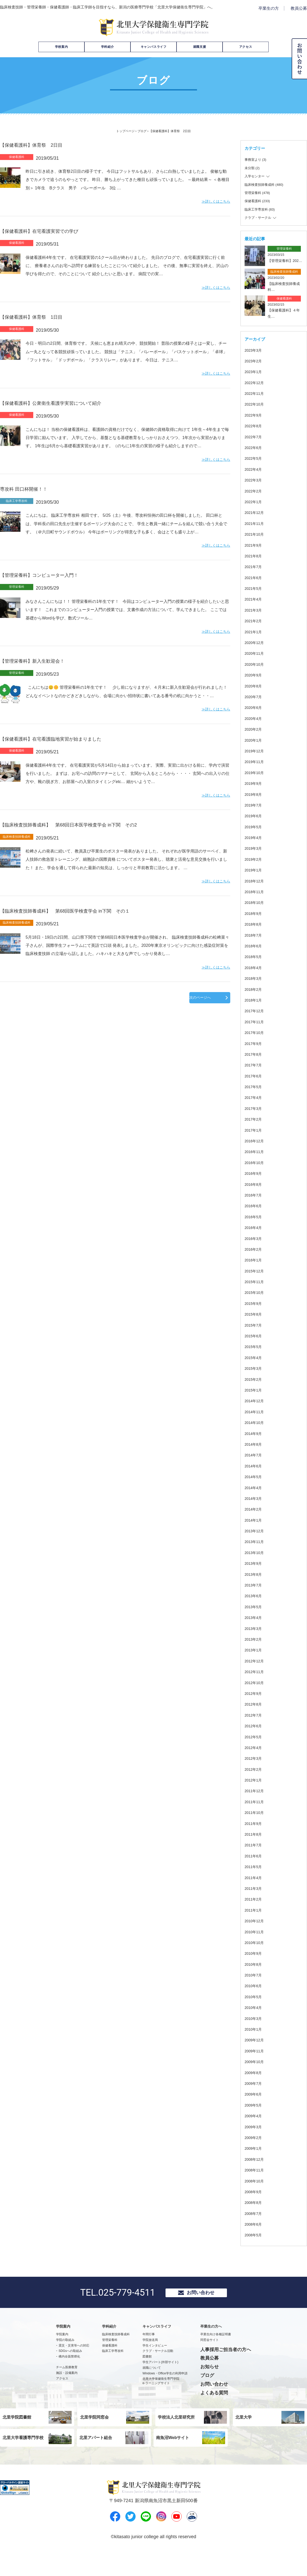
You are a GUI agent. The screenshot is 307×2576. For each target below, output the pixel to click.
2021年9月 (254, 569)
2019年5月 (254, 850)
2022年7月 (254, 460)
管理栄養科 (16, 588)
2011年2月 (254, 1923)
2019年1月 (254, 894)
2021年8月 (254, 580)
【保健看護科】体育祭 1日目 (41, 316)
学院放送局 (150, 2365)
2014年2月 (254, 1533)
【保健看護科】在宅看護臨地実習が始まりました (68, 738)
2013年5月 (254, 1630)
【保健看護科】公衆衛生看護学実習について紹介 (68, 402)
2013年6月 (254, 1620)
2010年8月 (254, 1988)
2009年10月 (255, 2085)
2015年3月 (254, 1392)
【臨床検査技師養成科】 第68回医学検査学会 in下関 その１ (86, 910)
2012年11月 (255, 1695)
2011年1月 (254, 1934)
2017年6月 (254, 1100)
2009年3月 (254, 2150)
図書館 (147, 2382)
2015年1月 (254, 1414)
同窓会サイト (209, 2365)
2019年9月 (254, 807)
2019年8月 (254, 818)
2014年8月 (254, 1468)
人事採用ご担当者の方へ (225, 2375)
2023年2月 (254, 385)
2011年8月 (254, 1858)
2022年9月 (254, 439)
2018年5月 (254, 981)
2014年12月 (255, 1425)
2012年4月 (254, 1771)
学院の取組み (65, 2365)
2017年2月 (254, 1143)
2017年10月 (255, 1056)
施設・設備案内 (67, 2398)
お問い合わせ (200, 2317)
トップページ (125, 131)
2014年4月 (254, 1511)
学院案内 (62, 2360)
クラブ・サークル (263, 217)
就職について (151, 2393)
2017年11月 (255, 1045)
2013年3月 (254, 1652)
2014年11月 (255, 1435)
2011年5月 (254, 1890)
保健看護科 (16, 158)
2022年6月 (254, 471)
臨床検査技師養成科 (16, 838)
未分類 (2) (255, 167)
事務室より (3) (260, 159)
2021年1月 (254, 655)
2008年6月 (254, 2248)
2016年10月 (255, 1186)
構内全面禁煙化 (69, 2382)
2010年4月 (254, 2031)
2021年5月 (254, 612)
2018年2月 (254, 1013)
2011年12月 (255, 1815)
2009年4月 (254, 2139)
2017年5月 (254, 1110)
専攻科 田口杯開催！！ (31, 488)
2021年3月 (254, 634)
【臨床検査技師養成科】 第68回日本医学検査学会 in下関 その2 (91, 824)
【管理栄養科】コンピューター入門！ (53, 574)
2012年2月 (254, 1793)
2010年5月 (254, 2020)
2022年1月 (254, 525)
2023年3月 (254, 374)
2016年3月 (254, 1262)
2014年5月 (254, 1500)
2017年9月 (254, 1067)
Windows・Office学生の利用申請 (165, 2399)
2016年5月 (254, 1240)
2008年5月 (254, 2259)
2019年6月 (254, 839)
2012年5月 (254, 1760)
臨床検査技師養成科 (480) (271, 184)
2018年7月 (254, 959)
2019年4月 (254, 861)
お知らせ (209, 2392)
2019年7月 (254, 829)
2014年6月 (254, 1490)
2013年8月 (254, 1598)
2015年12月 (255, 1295)
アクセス (245, 47)
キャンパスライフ (154, 47)
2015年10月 (255, 1316)
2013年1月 (254, 1674)
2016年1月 (254, 1284)
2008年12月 (255, 2183)
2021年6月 (254, 601)
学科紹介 (107, 47)
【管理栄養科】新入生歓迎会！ (43, 660)
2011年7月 (254, 1869)
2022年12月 (255, 406)
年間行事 (148, 2360)
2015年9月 (254, 1327)
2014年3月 (254, 1522)
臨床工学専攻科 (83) (265, 209)
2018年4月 (254, 991)
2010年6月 (254, 2010)
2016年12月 (255, 1165)
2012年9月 (254, 1717)
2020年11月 (255, 677)
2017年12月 (255, 1035)
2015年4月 (254, 1381)
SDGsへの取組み (70, 2377)
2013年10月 (255, 1576)
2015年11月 (255, 1305)
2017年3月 (254, 1132)
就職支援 (199, 47)
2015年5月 (254, 1370)
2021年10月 (255, 558)
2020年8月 (254, 710)
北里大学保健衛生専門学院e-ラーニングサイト (160, 2407)
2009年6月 (254, 2118)
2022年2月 (254, 515)
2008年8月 (254, 2226)
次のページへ (208, 998)
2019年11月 (255, 786)
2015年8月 (254, 1338)
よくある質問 (214, 2418)
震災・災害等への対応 (74, 2371)
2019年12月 (255, 775)
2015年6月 (254, 1360)
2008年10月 (255, 2205)
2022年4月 (254, 493)
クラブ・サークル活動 (157, 2377)
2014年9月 (254, 1457)
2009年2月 (254, 2161)
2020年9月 (254, 699)
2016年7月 (254, 1219)
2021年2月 (254, 644)
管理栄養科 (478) (262, 192)
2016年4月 (254, 1251)
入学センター (258, 175)
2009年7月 (254, 2107)
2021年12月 (255, 536)
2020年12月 (255, 666)
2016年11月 (255, 1176)
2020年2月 (254, 753)
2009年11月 (255, 2075)
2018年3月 (254, 1002)
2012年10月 (255, 1706)
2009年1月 (254, 2172)
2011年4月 (254, 1901)
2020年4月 (254, 742)
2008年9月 (254, 2215)
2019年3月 (254, 872)
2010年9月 (254, 1977)
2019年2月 (254, 883)
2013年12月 (255, 1554)
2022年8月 (254, 449)
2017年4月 (254, 1121)
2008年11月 (255, 2194)
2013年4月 (254, 1641)
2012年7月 (254, 1739)
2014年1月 (254, 1544)
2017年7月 (254, 1089)
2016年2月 (254, 1273)
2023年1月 (254, 395)
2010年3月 (254, 2042)
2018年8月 (254, 948)
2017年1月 (254, 1154)
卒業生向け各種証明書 (215, 2360)
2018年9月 (254, 937)
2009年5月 (254, 2129)
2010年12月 (255, 1944)
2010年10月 (255, 1966)
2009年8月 (254, 2096)
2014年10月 (255, 1446)
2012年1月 (254, 1804)
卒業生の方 (268, 8)
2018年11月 (255, 915)
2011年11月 (255, 1825)
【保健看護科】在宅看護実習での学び (52, 230)
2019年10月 (255, 796)
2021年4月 (254, 623)
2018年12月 (255, 905)
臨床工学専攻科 (16, 502)
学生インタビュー (154, 2371)
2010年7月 (254, 1999)
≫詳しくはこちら (214, 201)
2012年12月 (255, 1685)
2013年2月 (254, 1663)
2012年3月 (254, 1782)
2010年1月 (254, 2053)
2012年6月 (254, 1749)
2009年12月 (255, 2064)
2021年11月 (255, 547)
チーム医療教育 (67, 2393)
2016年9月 (254, 1197)
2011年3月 (254, 1912)
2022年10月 (255, 428)
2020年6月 (254, 731)
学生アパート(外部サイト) (160, 2388)
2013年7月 (254, 1609)
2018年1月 (254, 1024)
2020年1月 (254, 764)
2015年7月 (254, 1349)
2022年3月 (254, 504)
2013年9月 (254, 1587)
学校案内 (61, 47)
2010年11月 (255, 1955)
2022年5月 (254, 482)
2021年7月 (254, 590)
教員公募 (299, 8)
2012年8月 (254, 1728)
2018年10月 (255, 926)
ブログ (142, 131)
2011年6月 (254, 1880)
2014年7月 (254, 1479)
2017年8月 (254, 1078)
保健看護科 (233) (262, 200)
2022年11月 (255, 417)
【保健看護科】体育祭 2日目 (41, 144)
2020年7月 (254, 720)
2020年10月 (255, 688)
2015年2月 (254, 1403)
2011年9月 (254, 1847)
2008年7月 (254, 2237)
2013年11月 (255, 1565)
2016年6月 (254, 1230)
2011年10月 (255, 1836)
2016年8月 (254, 1208)
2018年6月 (254, 970)
